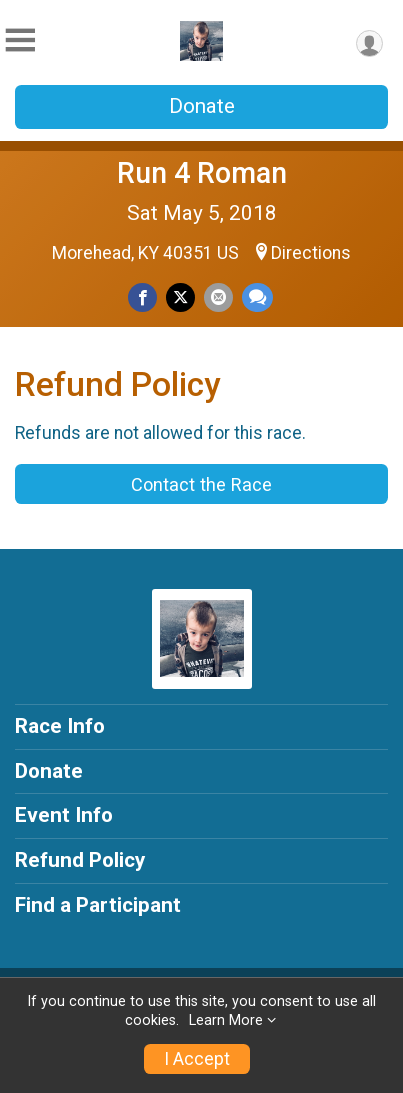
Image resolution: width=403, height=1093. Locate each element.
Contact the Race (201, 484)
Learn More (226, 1020)
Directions (311, 253)
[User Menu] (369, 43)
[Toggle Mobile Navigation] (20, 40)
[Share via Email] (218, 297)
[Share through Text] (257, 297)
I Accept (197, 1059)
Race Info (60, 726)
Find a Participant (98, 905)
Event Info (64, 815)
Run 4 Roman (202, 173)
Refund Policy (80, 860)
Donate (202, 106)
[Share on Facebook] (142, 297)
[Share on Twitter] (180, 297)
